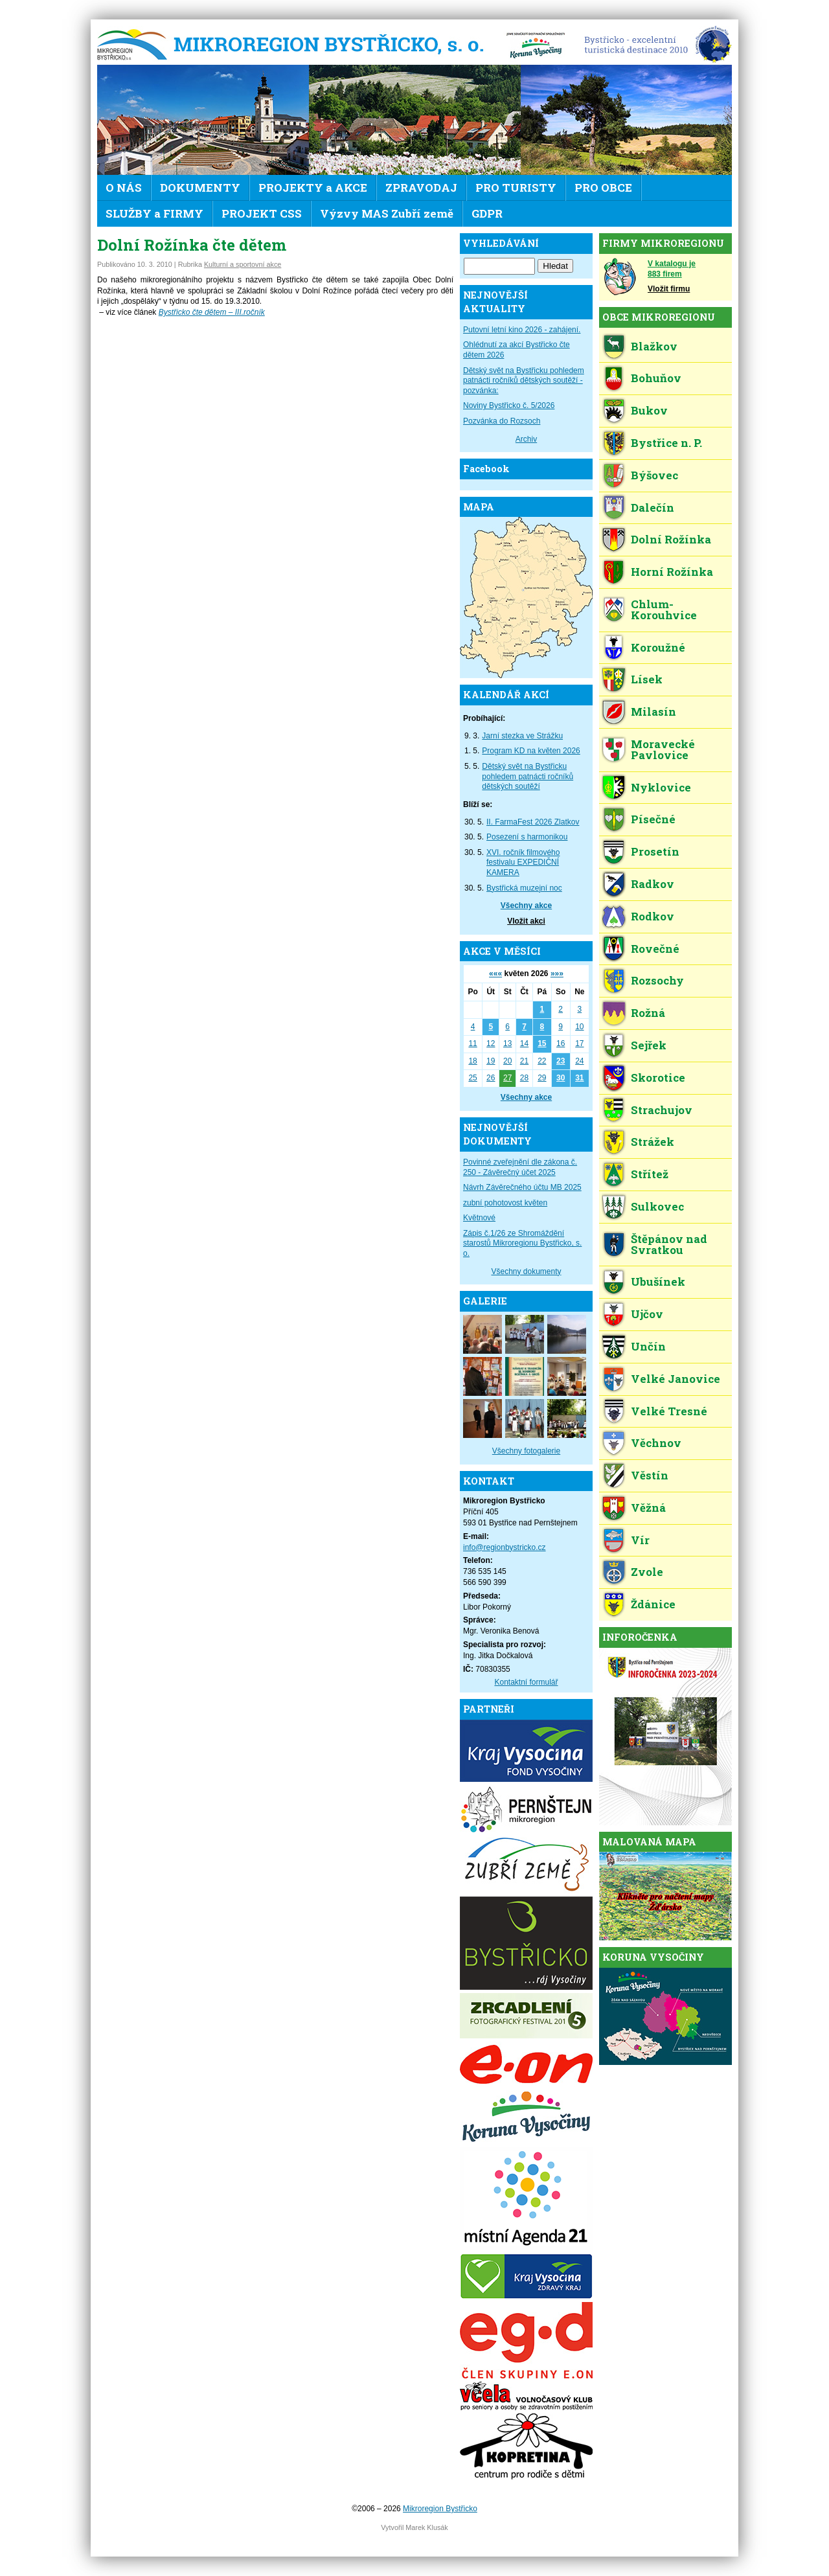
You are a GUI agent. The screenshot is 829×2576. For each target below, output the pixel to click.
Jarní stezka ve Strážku (522, 735)
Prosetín (655, 851)
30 (560, 1077)
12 (490, 1043)
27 (507, 1077)
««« (495, 973)
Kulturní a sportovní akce (242, 264)
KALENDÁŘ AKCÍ (506, 695)
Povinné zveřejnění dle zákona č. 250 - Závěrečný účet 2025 (520, 1167)
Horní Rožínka (672, 571)
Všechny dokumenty (526, 1271)
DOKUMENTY (200, 187)
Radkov (652, 883)
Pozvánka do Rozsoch (501, 421)
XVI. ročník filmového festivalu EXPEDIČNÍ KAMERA (523, 862)
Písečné (653, 819)
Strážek (652, 1141)
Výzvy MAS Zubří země (386, 213)
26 (490, 1077)
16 (560, 1043)
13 (507, 1043)
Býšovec (654, 475)
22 (542, 1061)
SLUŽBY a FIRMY (154, 213)
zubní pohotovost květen (505, 1202)
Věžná (648, 1507)
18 (472, 1061)
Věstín (649, 1475)
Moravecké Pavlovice (663, 749)
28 (524, 1077)
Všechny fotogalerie (526, 1450)
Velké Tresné (669, 1411)
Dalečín (652, 507)
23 (560, 1061)
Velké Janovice (675, 1378)
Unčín (648, 1346)
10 (579, 1026)
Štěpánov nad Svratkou (669, 1244)
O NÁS (124, 187)
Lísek (647, 679)
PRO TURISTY (515, 187)
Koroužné (658, 647)
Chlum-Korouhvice (664, 609)
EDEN (653, 45)
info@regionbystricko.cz (504, 1547)
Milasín (653, 711)
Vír (640, 1540)
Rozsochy (657, 980)
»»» (557, 973)
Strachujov (661, 1109)
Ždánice (653, 1604)
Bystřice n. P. (666, 442)
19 (490, 1061)
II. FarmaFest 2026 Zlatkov (532, 821)
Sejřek (648, 1045)
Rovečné (655, 948)
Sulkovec (657, 1206)
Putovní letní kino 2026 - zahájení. (521, 329)
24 (579, 1061)
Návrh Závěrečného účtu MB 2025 (522, 1187)
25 (472, 1077)
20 (507, 1061)
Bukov (649, 410)
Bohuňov (656, 377)
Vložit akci (526, 921)
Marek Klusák (426, 2527)
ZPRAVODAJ (421, 187)
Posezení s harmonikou (526, 836)
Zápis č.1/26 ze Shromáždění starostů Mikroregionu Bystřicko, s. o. (522, 1243)
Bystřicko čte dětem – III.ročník (212, 312)
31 (579, 1077)
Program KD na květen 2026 (531, 750)
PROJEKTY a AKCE (312, 187)
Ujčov (647, 1313)
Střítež (649, 1174)
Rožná (648, 1012)
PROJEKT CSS (261, 213)
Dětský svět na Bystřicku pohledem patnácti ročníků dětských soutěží (527, 776)
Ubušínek (658, 1281)
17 (579, 1043)
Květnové (479, 1217)
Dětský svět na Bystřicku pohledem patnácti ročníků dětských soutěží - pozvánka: (523, 380)
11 (472, 1043)
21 (524, 1061)
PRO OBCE (603, 187)
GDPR (487, 213)
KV (535, 45)
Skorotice (658, 1077)
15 (542, 1043)
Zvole (647, 1571)
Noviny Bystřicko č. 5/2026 (508, 405)
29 (542, 1077)
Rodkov (652, 916)
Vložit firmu (669, 288)
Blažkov (654, 346)
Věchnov (656, 1442)
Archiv (526, 439)
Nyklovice (661, 787)
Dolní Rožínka (671, 539)
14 (524, 1043)
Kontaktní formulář (526, 1682)
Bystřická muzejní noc (524, 888)
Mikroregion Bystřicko (294, 45)
